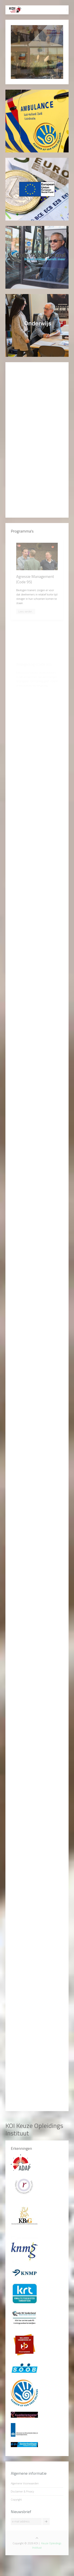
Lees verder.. (25, 611)
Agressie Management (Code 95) (35, 579)
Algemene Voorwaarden (25, 2483)
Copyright (16, 2499)
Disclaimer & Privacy (22, 2491)
